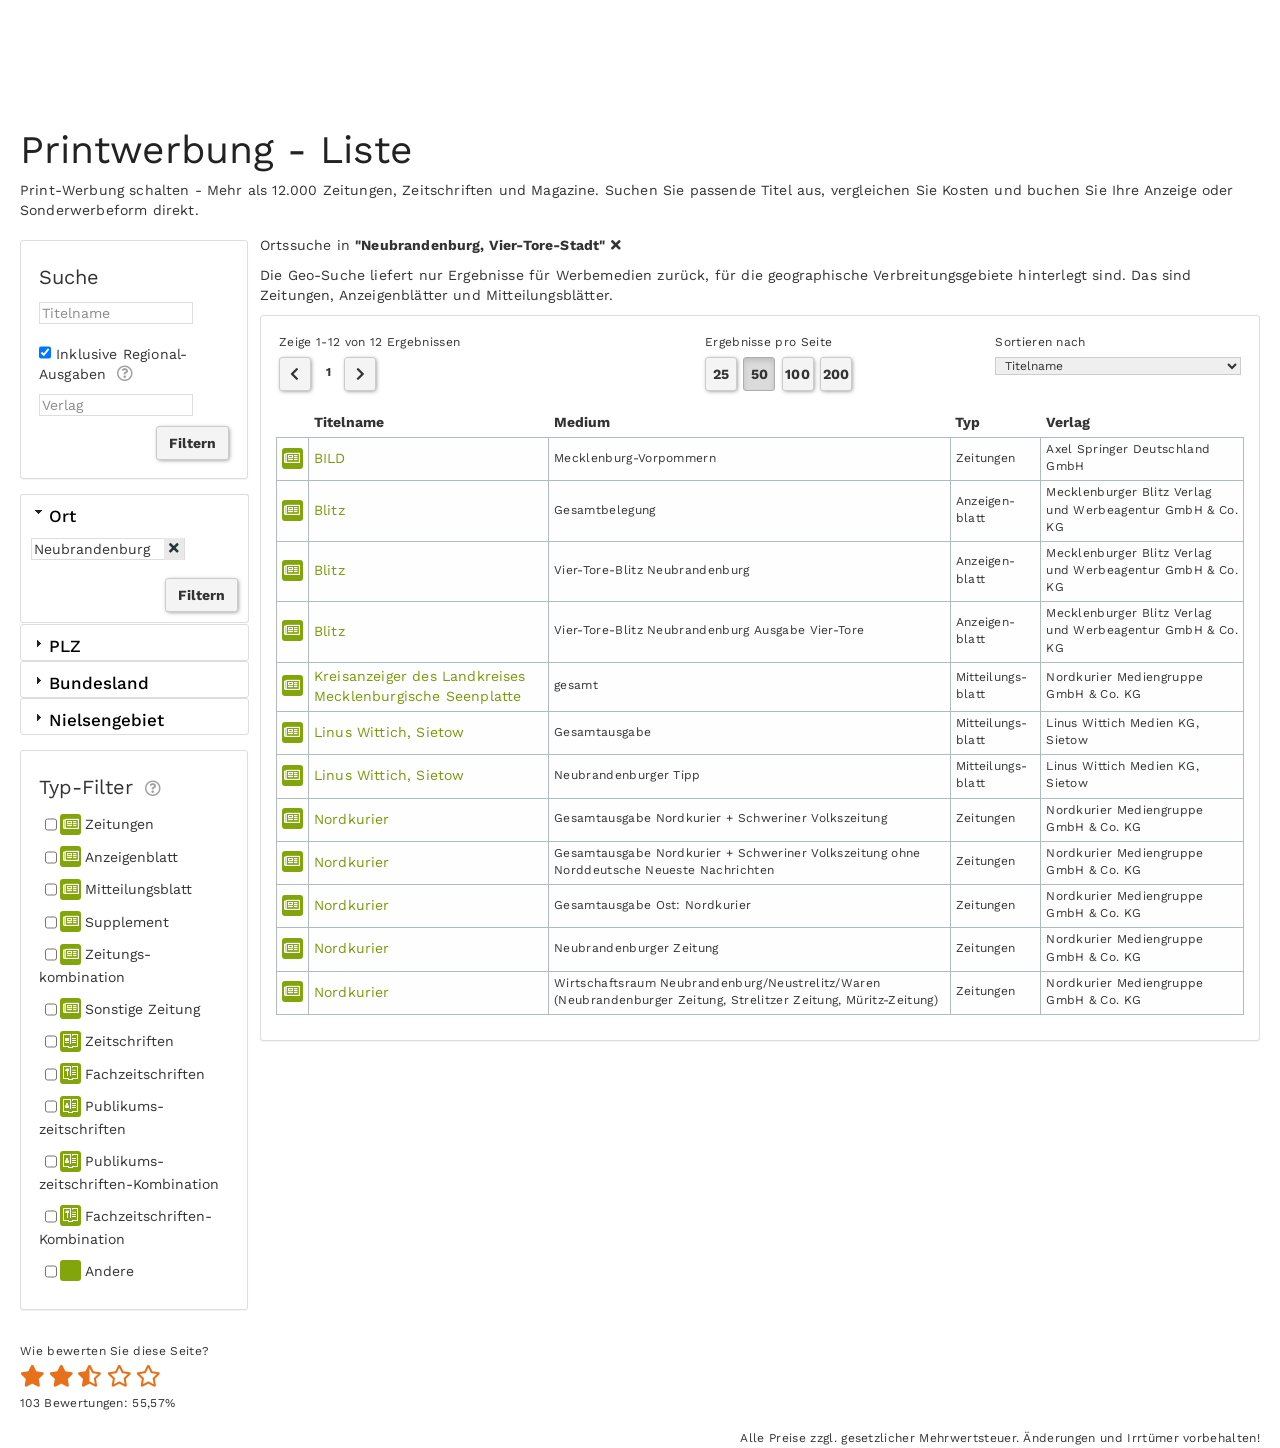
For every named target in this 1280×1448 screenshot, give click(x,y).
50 (759, 374)
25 (721, 374)
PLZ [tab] (56, 646)
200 (836, 374)
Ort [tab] (53, 515)
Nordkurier (352, 819)
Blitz (329, 510)
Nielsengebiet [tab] (97, 720)
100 (797, 374)
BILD (330, 458)
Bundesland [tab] (90, 683)
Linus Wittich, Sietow (389, 732)
